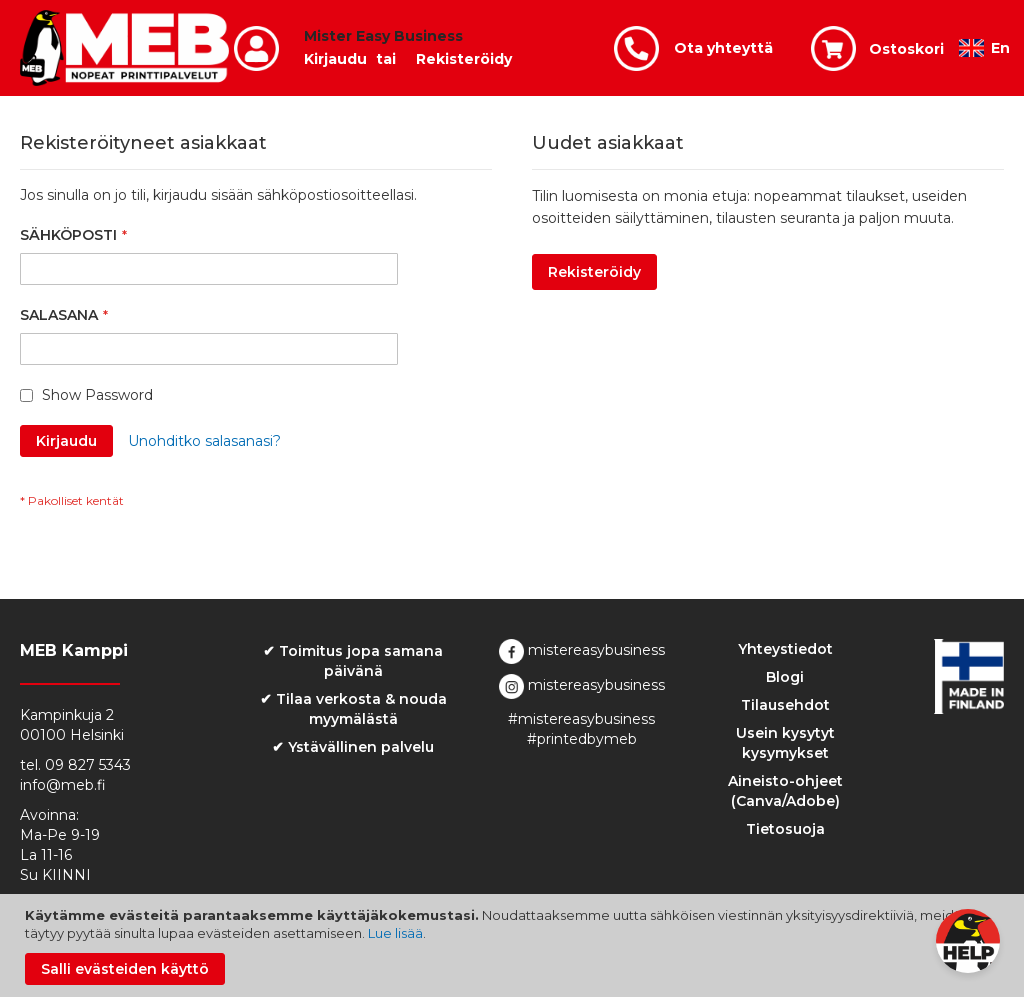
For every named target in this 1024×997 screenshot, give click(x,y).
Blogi (785, 677)
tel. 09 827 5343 (75, 765)
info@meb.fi (63, 785)
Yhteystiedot (785, 649)
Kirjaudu (335, 59)
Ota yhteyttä (723, 48)
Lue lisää (395, 933)
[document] (514, 945)
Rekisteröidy (464, 59)
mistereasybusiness (582, 650)
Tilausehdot (785, 705)
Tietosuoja (785, 829)
